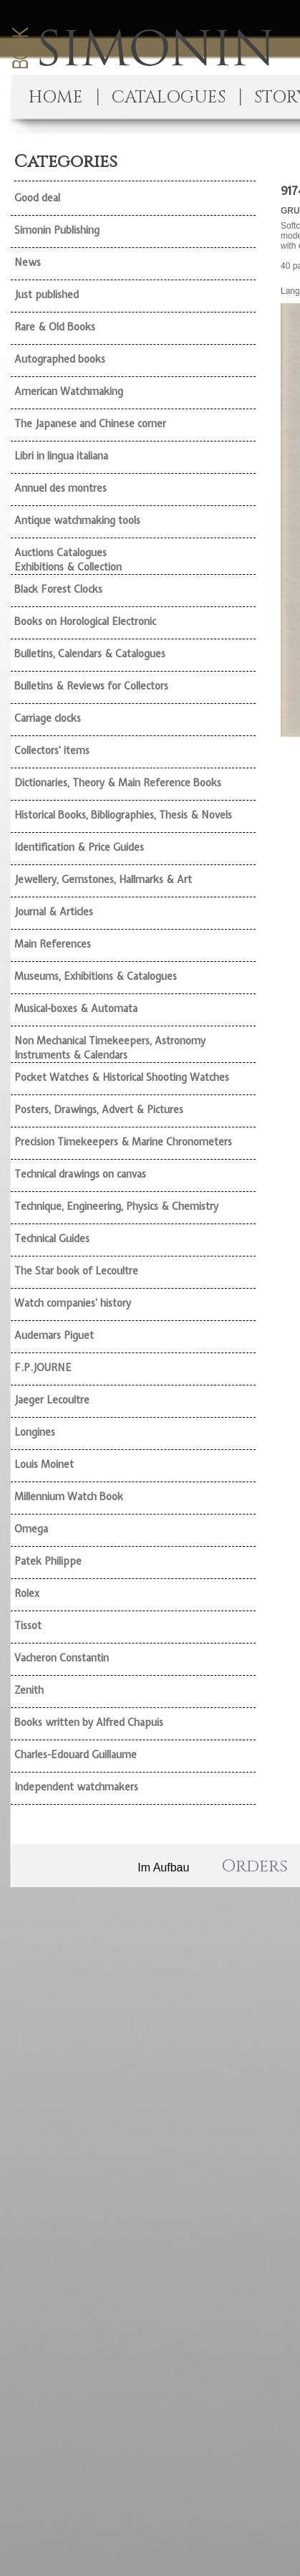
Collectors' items (51, 750)
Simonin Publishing (57, 230)
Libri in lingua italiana (61, 455)
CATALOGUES (169, 97)
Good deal (37, 197)
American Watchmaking (68, 391)
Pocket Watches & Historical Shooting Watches (121, 1077)
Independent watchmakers (76, 1786)
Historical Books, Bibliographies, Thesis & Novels (123, 814)
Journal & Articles (53, 911)
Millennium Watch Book (68, 1496)
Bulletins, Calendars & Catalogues (89, 653)
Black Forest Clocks (58, 589)
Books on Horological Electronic (85, 621)
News (27, 262)
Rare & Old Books (54, 326)
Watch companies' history (72, 1303)
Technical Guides (51, 1238)
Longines (34, 1432)
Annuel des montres (60, 488)
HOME (56, 97)
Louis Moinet (44, 1464)
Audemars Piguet (54, 1335)
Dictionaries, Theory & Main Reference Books (117, 782)
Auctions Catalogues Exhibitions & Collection (68, 559)
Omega (31, 1528)
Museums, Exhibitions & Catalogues (95, 976)
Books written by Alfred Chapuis (88, 1722)
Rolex (26, 1593)
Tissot (28, 1625)
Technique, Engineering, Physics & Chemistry (116, 1206)
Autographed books (59, 359)
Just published (46, 294)
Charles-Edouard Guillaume (75, 1754)
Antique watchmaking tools (77, 520)
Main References (52, 944)
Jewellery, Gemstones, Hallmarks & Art (103, 879)
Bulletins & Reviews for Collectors (91, 685)
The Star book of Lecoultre (76, 1270)
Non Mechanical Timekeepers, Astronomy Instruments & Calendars (109, 1048)
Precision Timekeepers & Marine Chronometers (123, 1141)
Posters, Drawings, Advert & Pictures (98, 1109)
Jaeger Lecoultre (51, 1399)
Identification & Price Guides (79, 847)
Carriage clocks (47, 718)
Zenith (29, 1690)
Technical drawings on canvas (80, 1174)
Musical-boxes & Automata (75, 1008)
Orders (254, 1866)
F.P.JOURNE (43, 1367)
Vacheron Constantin (61, 1657)
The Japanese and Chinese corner (90, 423)
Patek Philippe (48, 1561)
